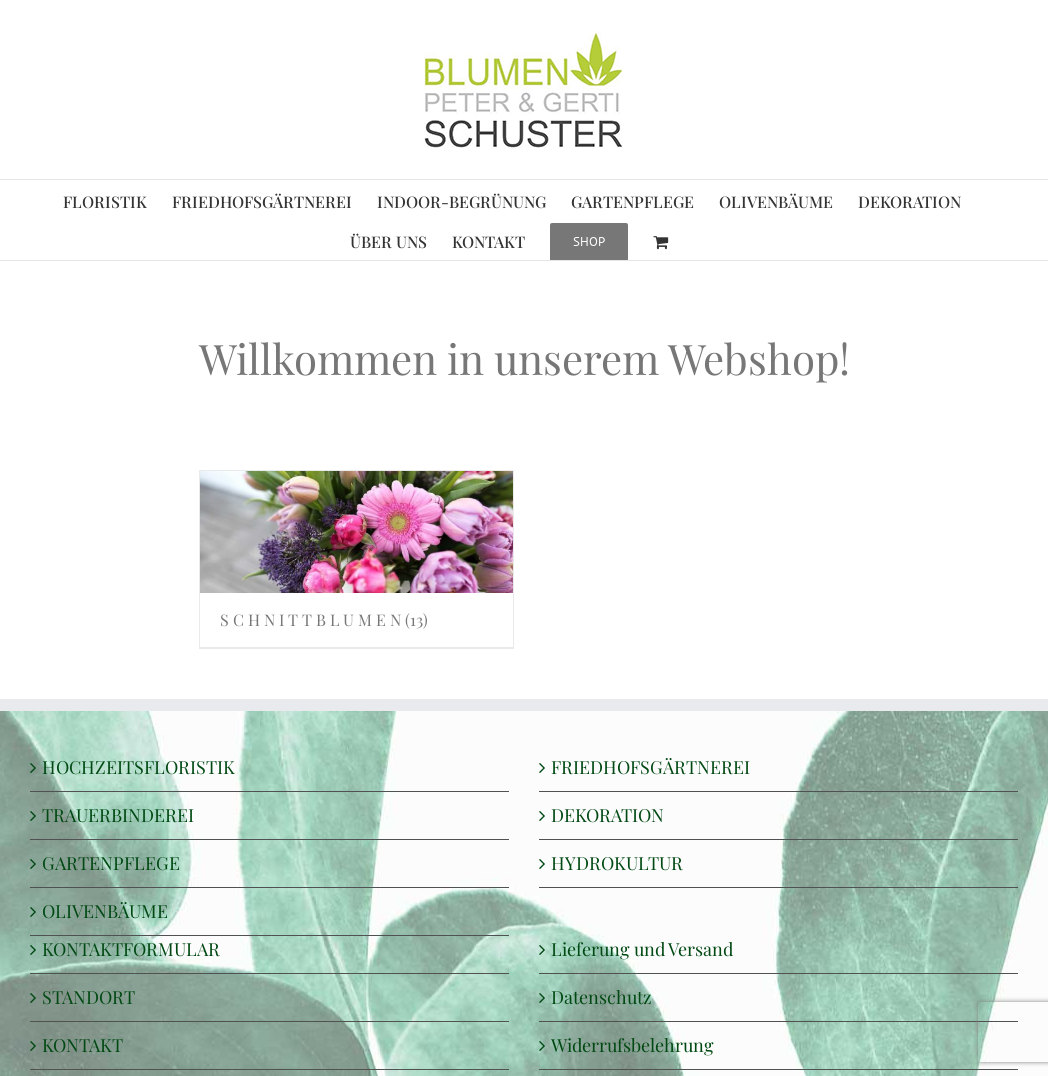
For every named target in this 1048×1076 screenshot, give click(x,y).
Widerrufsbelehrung (632, 1045)
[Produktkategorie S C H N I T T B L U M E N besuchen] (357, 559)
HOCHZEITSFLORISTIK (138, 767)
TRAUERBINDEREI (118, 815)
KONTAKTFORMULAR (131, 949)
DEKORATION (607, 815)
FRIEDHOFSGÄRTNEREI (650, 767)
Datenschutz (601, 997)
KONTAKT (82, 1045)
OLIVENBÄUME (105, 911)
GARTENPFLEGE (111, 863)
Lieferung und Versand (642, 949)
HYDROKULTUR (617, 863)
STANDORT (88, 997)
